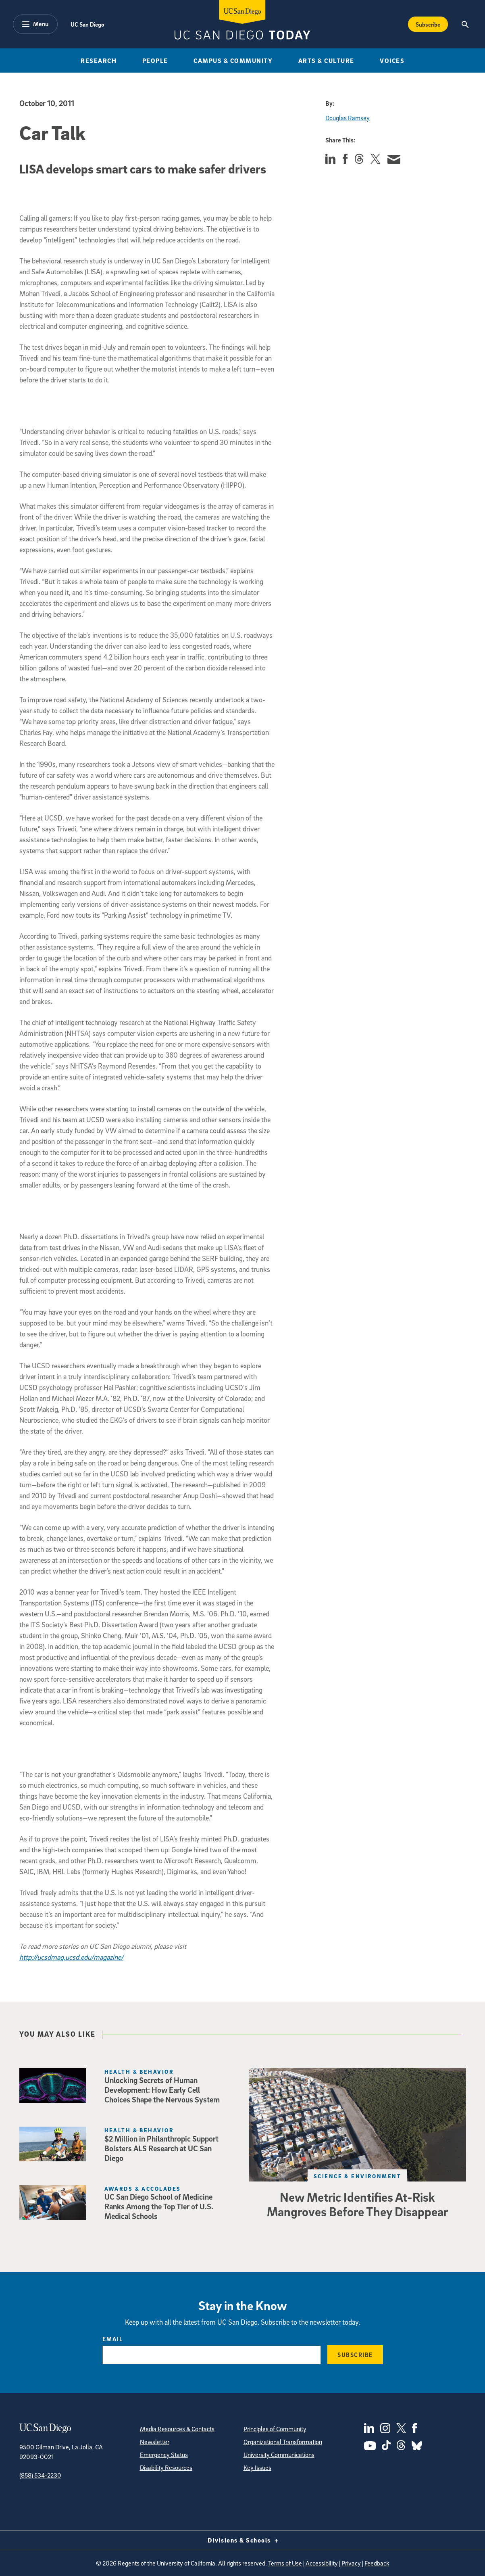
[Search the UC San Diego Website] (465, 24)
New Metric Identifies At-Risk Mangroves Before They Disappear (357, 2204)
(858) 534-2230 (40, 2475)
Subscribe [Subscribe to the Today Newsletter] (428, 24)
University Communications (279, 2455)
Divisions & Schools (242, 2540)
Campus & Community (233, 60)
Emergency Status (164, 2455)
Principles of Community (275, 2429)
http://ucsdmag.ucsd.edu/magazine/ (71, 1957)
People (155, 60)
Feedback (376, 2563)
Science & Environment (357, 2176)
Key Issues (257, 2467)
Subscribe (355, 2354)
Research (99, 60)
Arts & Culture (326, 60)
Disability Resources (166, 2467)
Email (112, 2338)
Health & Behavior (139, 2071)
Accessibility (322, 2563)
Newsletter (154, 2442)
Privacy (351, 2563)
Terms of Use (285, 2563)
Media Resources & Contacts (177, 2429)
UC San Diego (87, 24)
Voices (392, 60)
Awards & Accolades (142, 2188)
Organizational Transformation (283, 2442)
